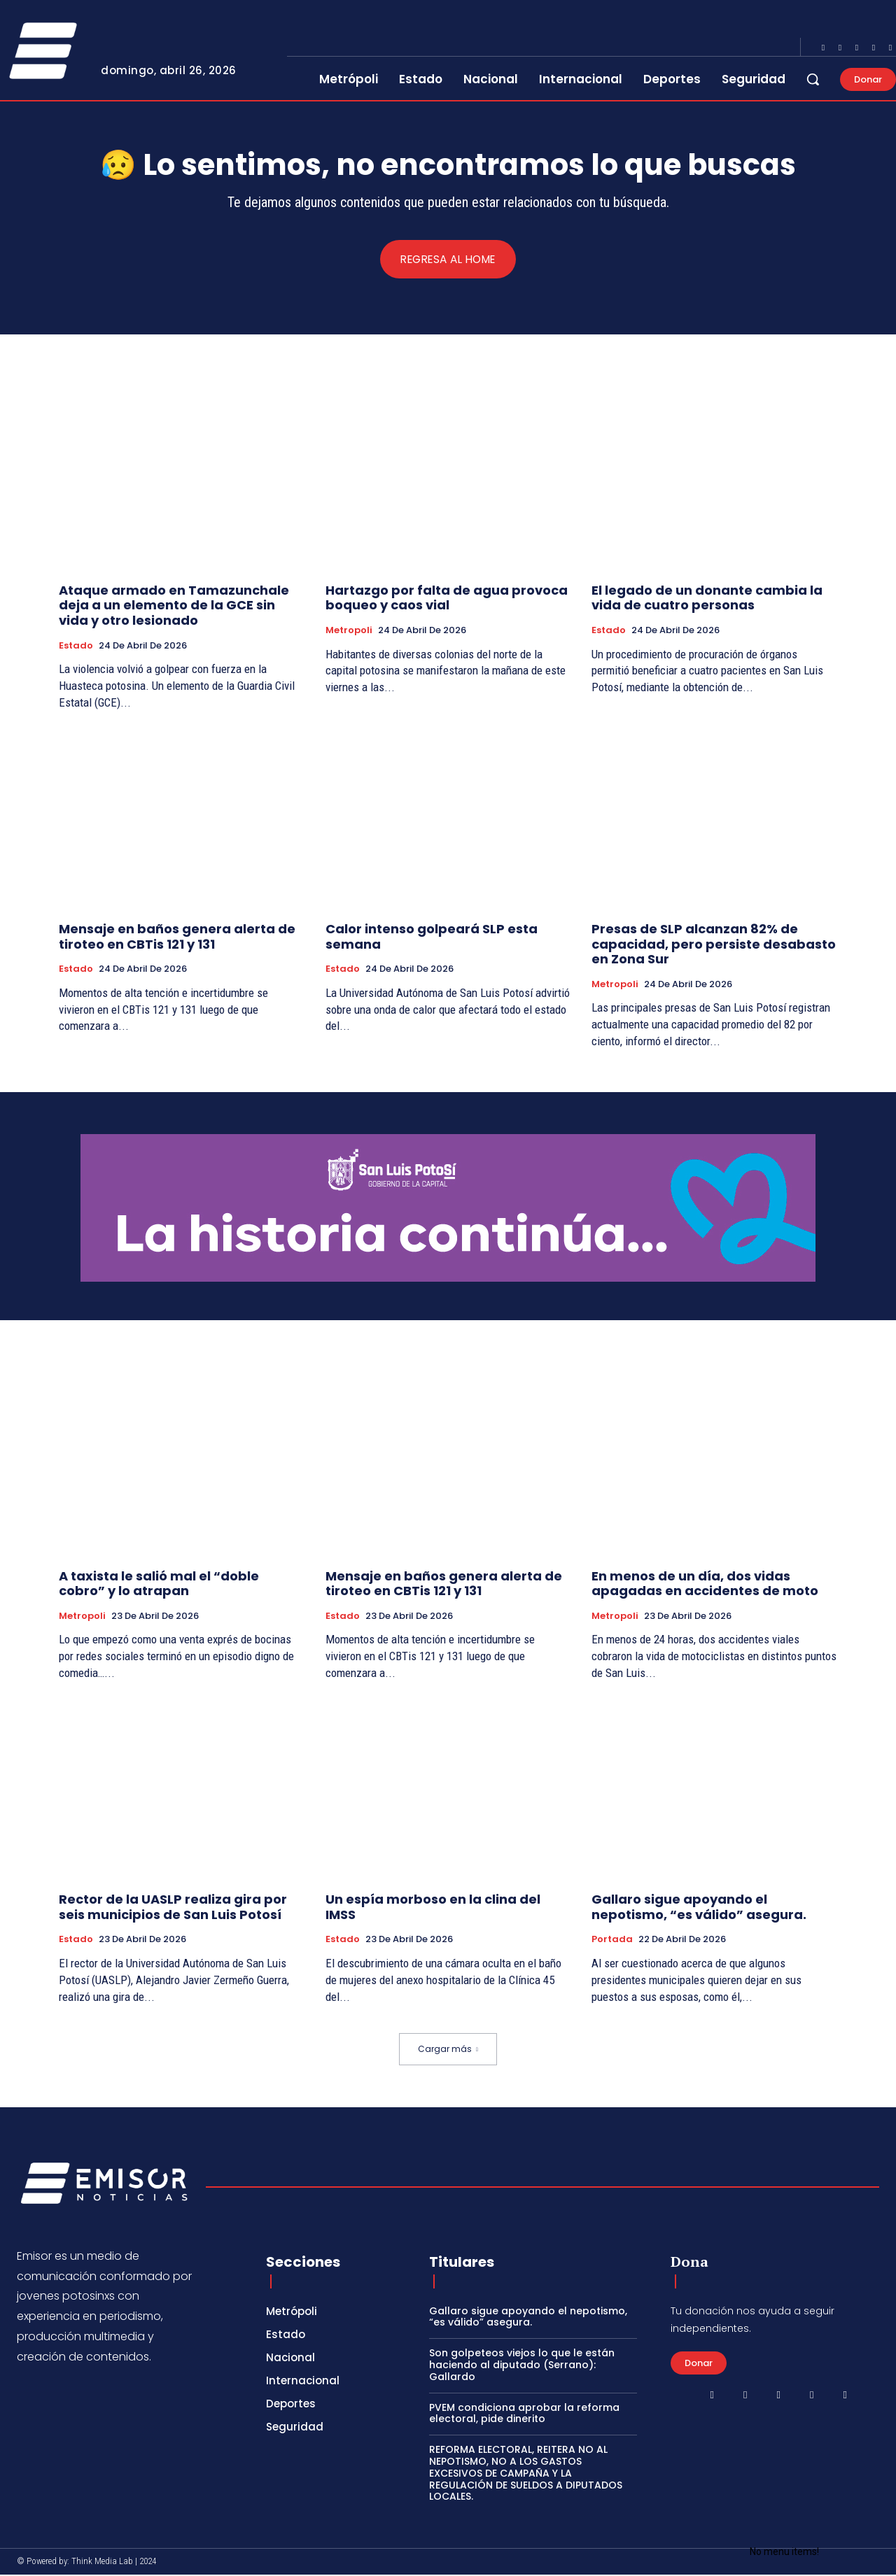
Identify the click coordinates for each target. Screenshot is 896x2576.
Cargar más (448, 2049)
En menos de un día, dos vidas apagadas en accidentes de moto (705, 1583)
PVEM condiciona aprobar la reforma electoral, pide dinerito (524, 2414)
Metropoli (349, 631)
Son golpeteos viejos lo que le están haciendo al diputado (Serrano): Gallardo (522, 2365)
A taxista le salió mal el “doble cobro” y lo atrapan (159, 1583)
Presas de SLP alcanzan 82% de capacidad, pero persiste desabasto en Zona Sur (714, 944)
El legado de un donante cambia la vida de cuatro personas (707, 598)
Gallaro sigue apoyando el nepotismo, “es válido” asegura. (699, 1907)
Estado (76, 646)
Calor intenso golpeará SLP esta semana (432, 937)
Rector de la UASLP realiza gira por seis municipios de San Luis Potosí (173, 1907)
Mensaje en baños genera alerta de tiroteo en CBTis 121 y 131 (177, 937)
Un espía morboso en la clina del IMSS (433, 1907)
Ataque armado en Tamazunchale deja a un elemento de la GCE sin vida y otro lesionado (174, 606)
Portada (612, 1940)
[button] (813, 79)
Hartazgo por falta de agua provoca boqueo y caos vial (447, 598)
